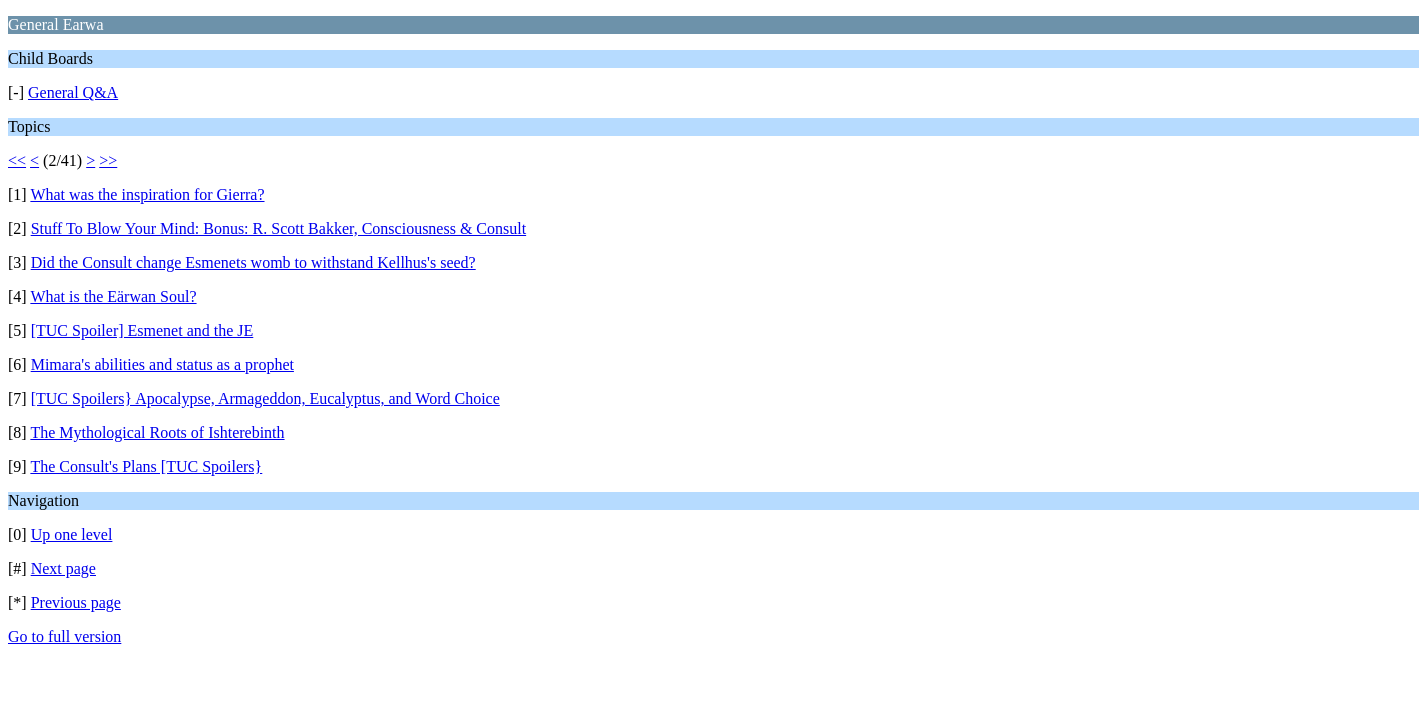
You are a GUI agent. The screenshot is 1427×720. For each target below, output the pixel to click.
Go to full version (64, 636)
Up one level (72, 534)
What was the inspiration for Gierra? (147, 194)
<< (17, 160)
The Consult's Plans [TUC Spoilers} (146, 466)
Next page (63, 568)
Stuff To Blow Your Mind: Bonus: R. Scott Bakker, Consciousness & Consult (278, 228)
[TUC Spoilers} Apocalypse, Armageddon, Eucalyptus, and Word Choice (265, 398)
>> (108, 160)
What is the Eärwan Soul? (113, 296)
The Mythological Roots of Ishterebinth (157, 432)
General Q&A (73, 92)
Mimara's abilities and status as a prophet (162, 364)
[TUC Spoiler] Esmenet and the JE (142, 330)
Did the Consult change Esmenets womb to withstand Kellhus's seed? (253, 262)
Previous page (76, 602)
